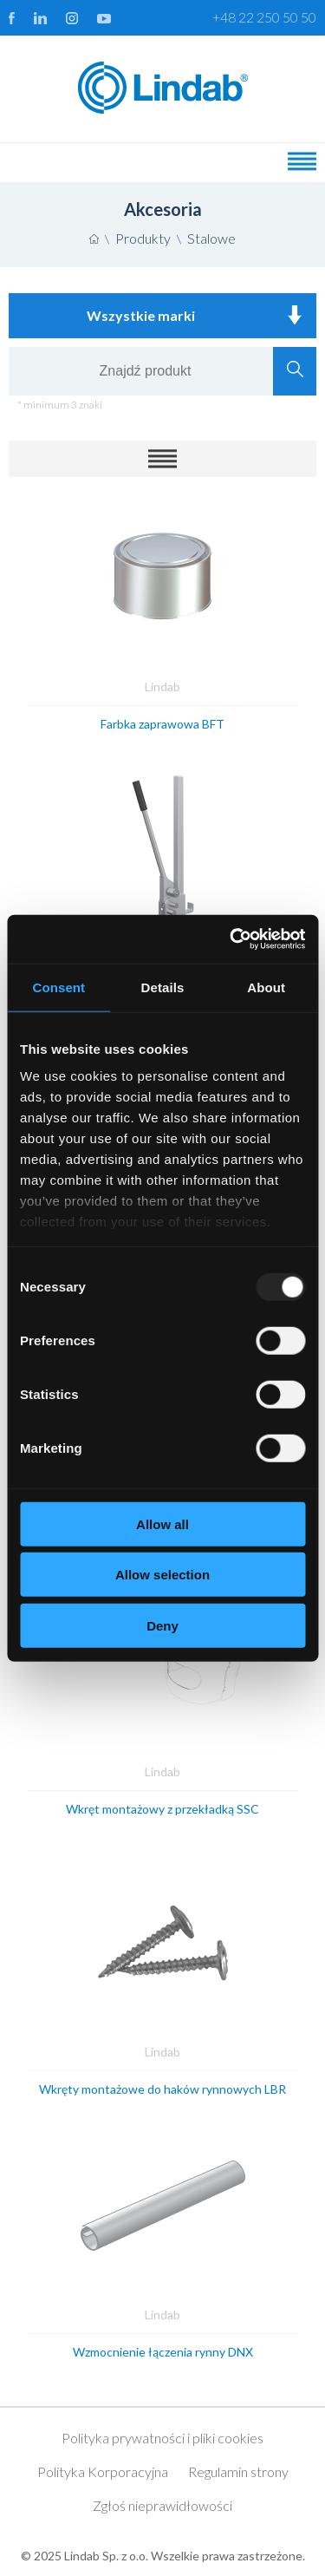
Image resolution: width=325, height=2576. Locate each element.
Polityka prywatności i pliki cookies (162, 2437)
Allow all (162, 1523)
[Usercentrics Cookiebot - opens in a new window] (231, 939)
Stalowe (211, 238)
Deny (162, 1625)
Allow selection (162, 1574)
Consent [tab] (58, 986)
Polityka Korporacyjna (102, 2471)
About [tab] (266, 986)
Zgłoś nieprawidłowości (162, 2505)
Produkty (143, 238)
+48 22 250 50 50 (264, 17)
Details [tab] (163, 986)
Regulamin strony (238, 2471)
